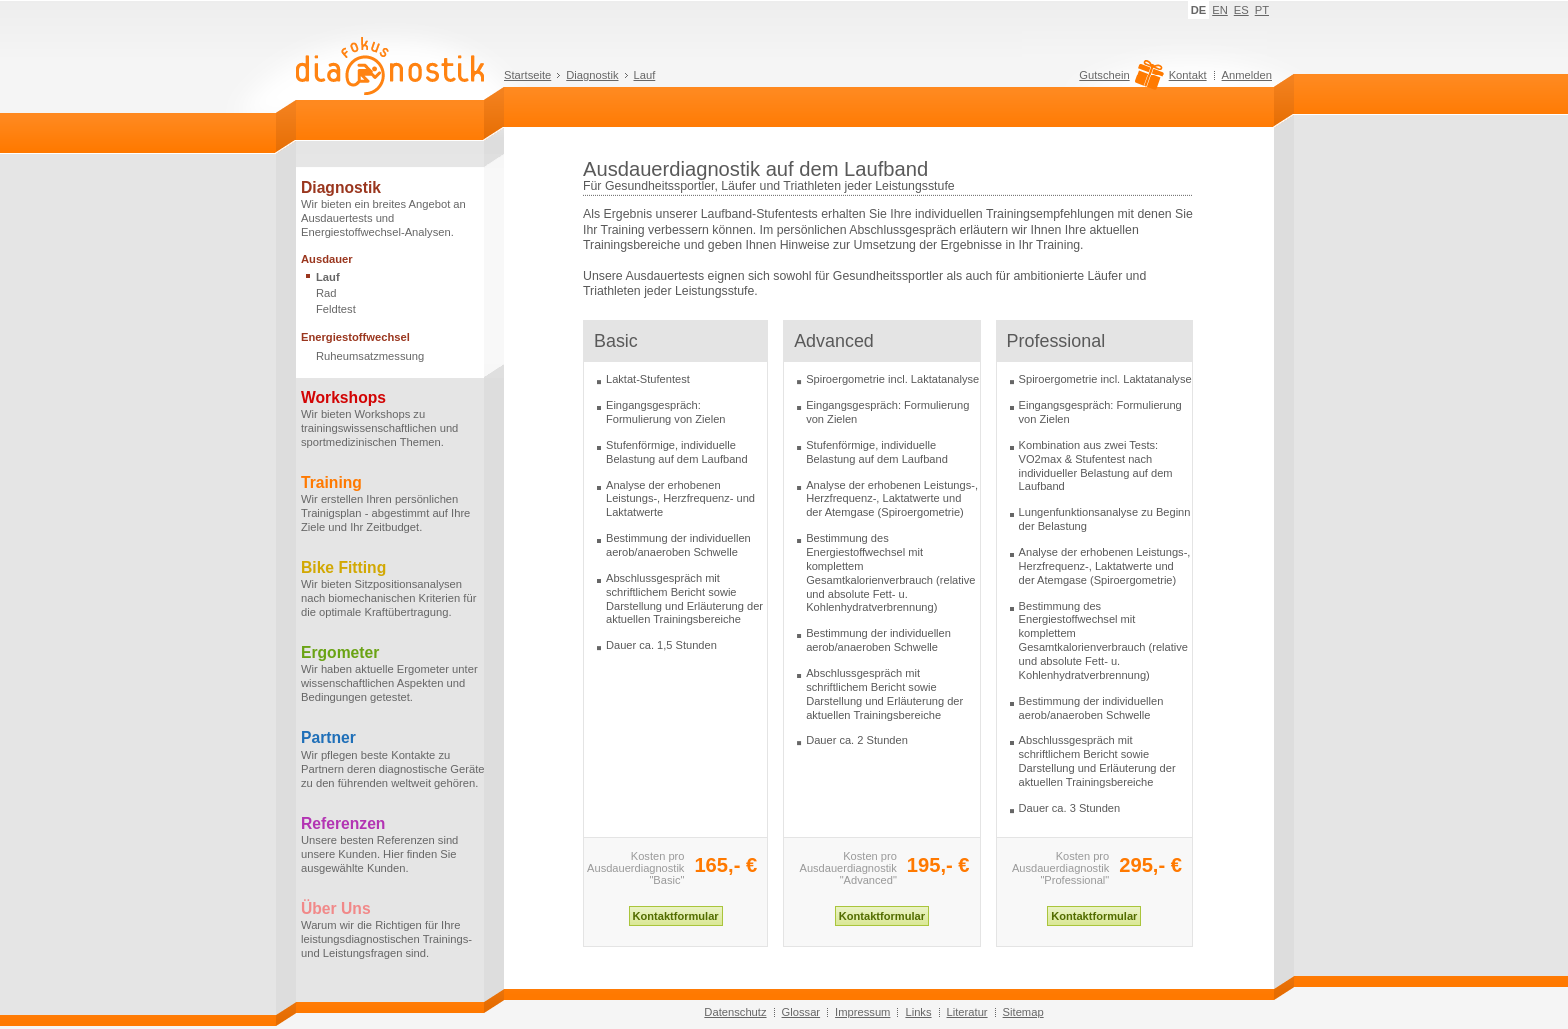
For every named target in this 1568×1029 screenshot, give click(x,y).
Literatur (967, 1012)
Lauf (645, 75)
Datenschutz (735, 1012)
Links (918, 1012)
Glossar (801, 1012)
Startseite (527, 75)
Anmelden (1247, 75)
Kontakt (1188, 75)
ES (1241, 10)
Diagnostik (592, 75)
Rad (326, 293)
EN (1220, 10)
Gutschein (1118, 80)
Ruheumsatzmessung (370, 356)
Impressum (862, 1012)
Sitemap (1023, 1012)
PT (1262, 10)
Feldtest (336, 309)
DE (1199, 10)
